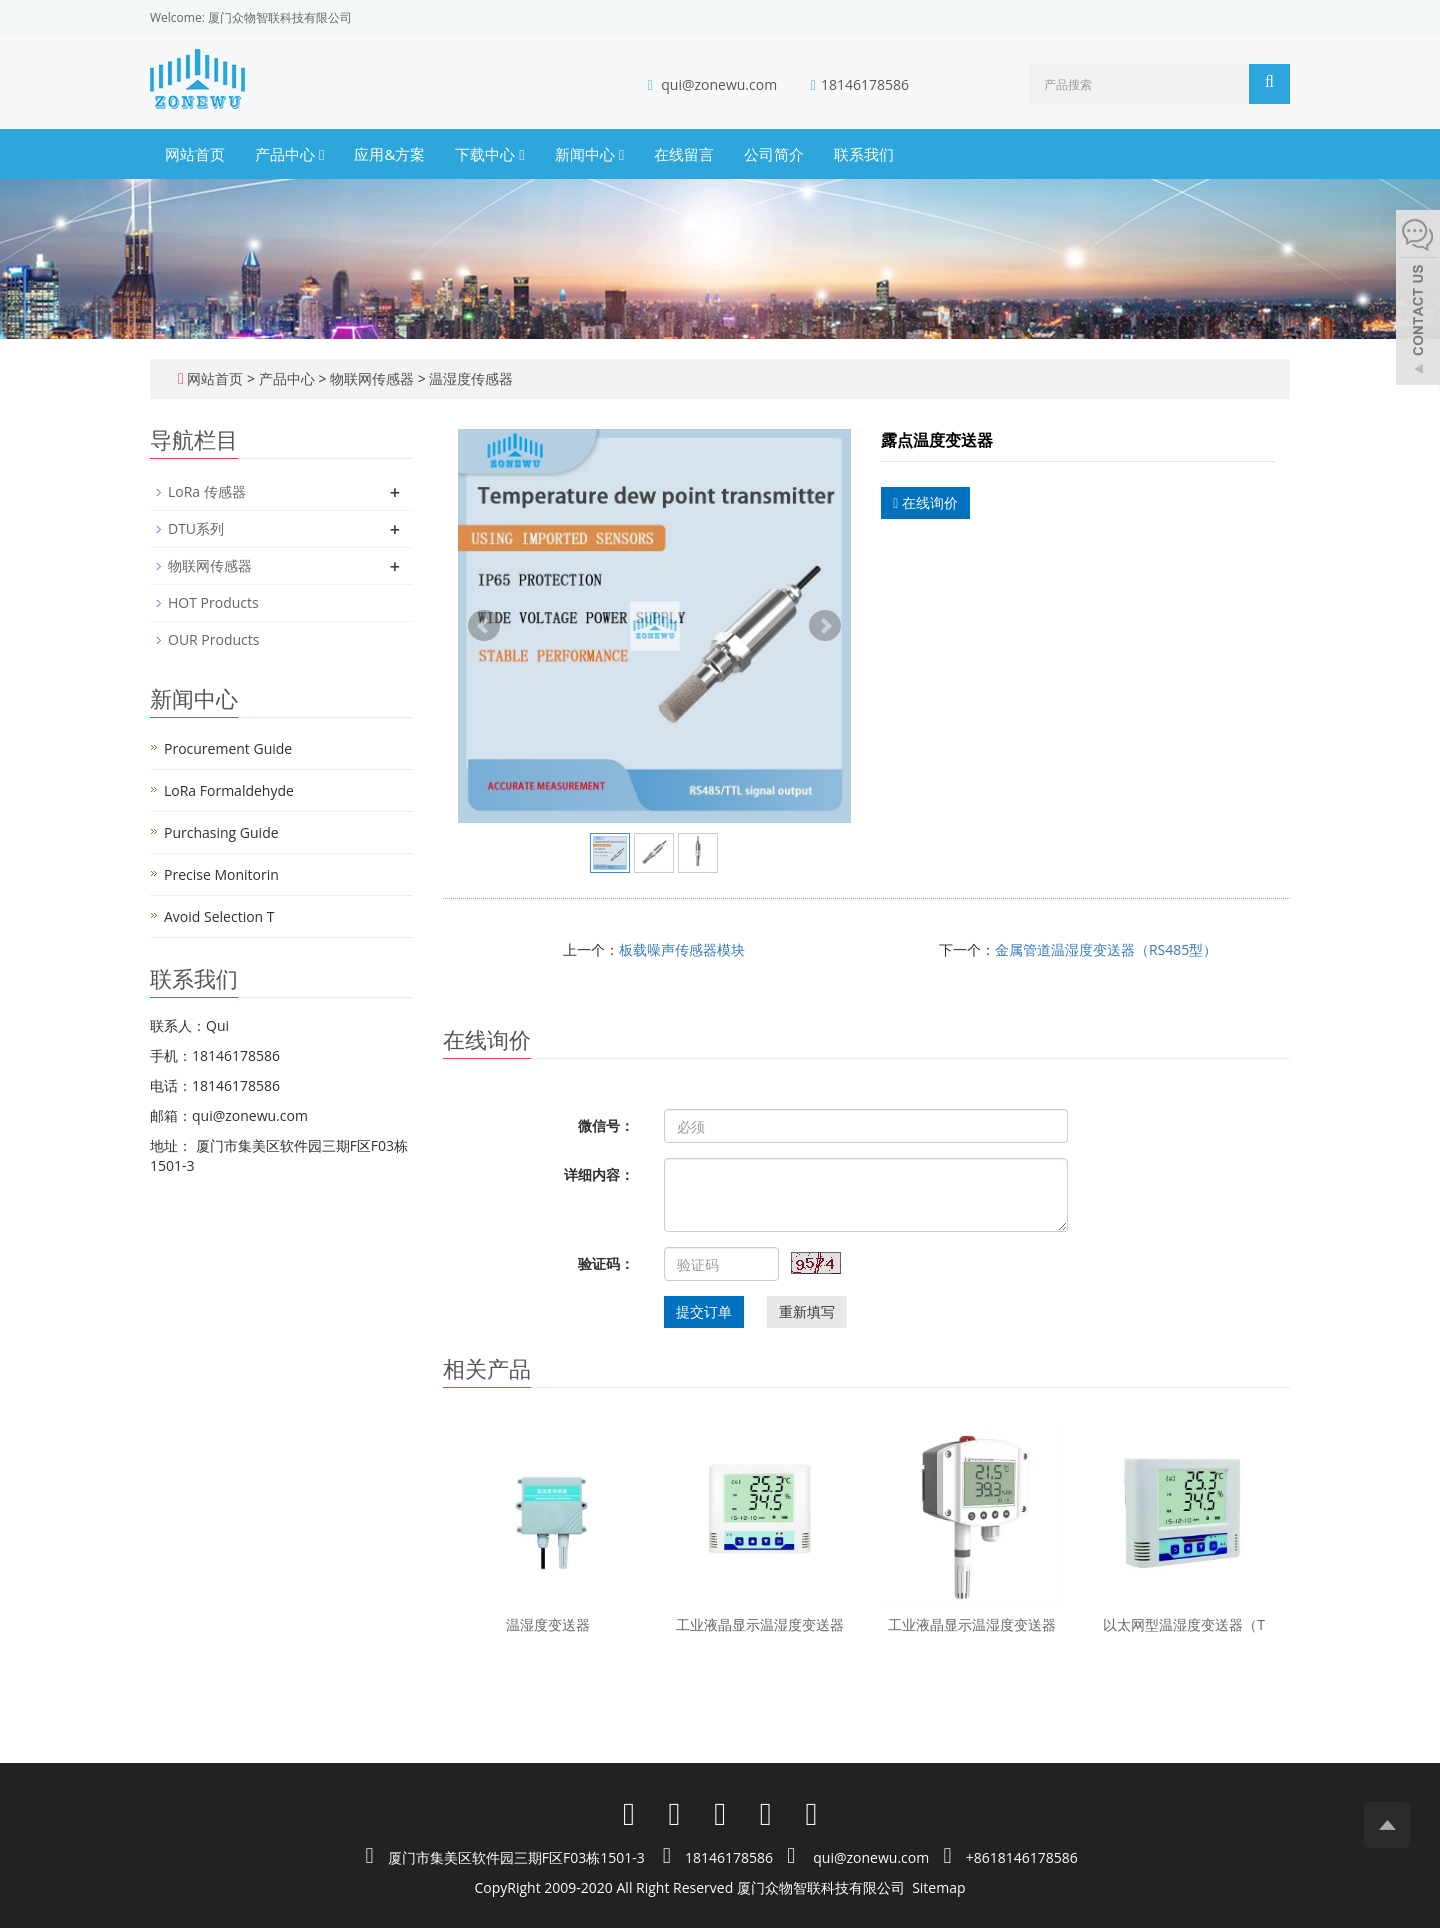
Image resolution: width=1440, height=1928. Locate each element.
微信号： (606, 1125)
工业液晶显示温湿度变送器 (760, 1624)
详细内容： (599, 1174)
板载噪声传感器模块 (682, 949)
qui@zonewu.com (719, 84)
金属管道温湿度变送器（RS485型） (1106, 949)
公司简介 (774, 154)
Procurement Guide (228, 748)
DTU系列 (196, 528)
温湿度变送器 (548, 1624)
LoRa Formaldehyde (229, 790)
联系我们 (864, 154)
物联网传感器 (371, 378)
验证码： (606, 1263)
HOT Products (213, 602)
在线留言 (684, 154)
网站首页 (195, 154)
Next (825, 626)
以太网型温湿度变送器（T (1184, 1624)
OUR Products (213, 639)
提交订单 (704, 1311)
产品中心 (289, 154)
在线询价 (925, 502)
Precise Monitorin (221, 874)
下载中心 (489, 154)
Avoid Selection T (219, 916)
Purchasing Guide (221, 832)
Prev (484, 626)
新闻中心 (589, 154)
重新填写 (807, 1311)
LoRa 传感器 (207, 491)
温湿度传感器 (470, 378)
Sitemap (938, 1887)
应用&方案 (389, 154)
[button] (321, 154)
